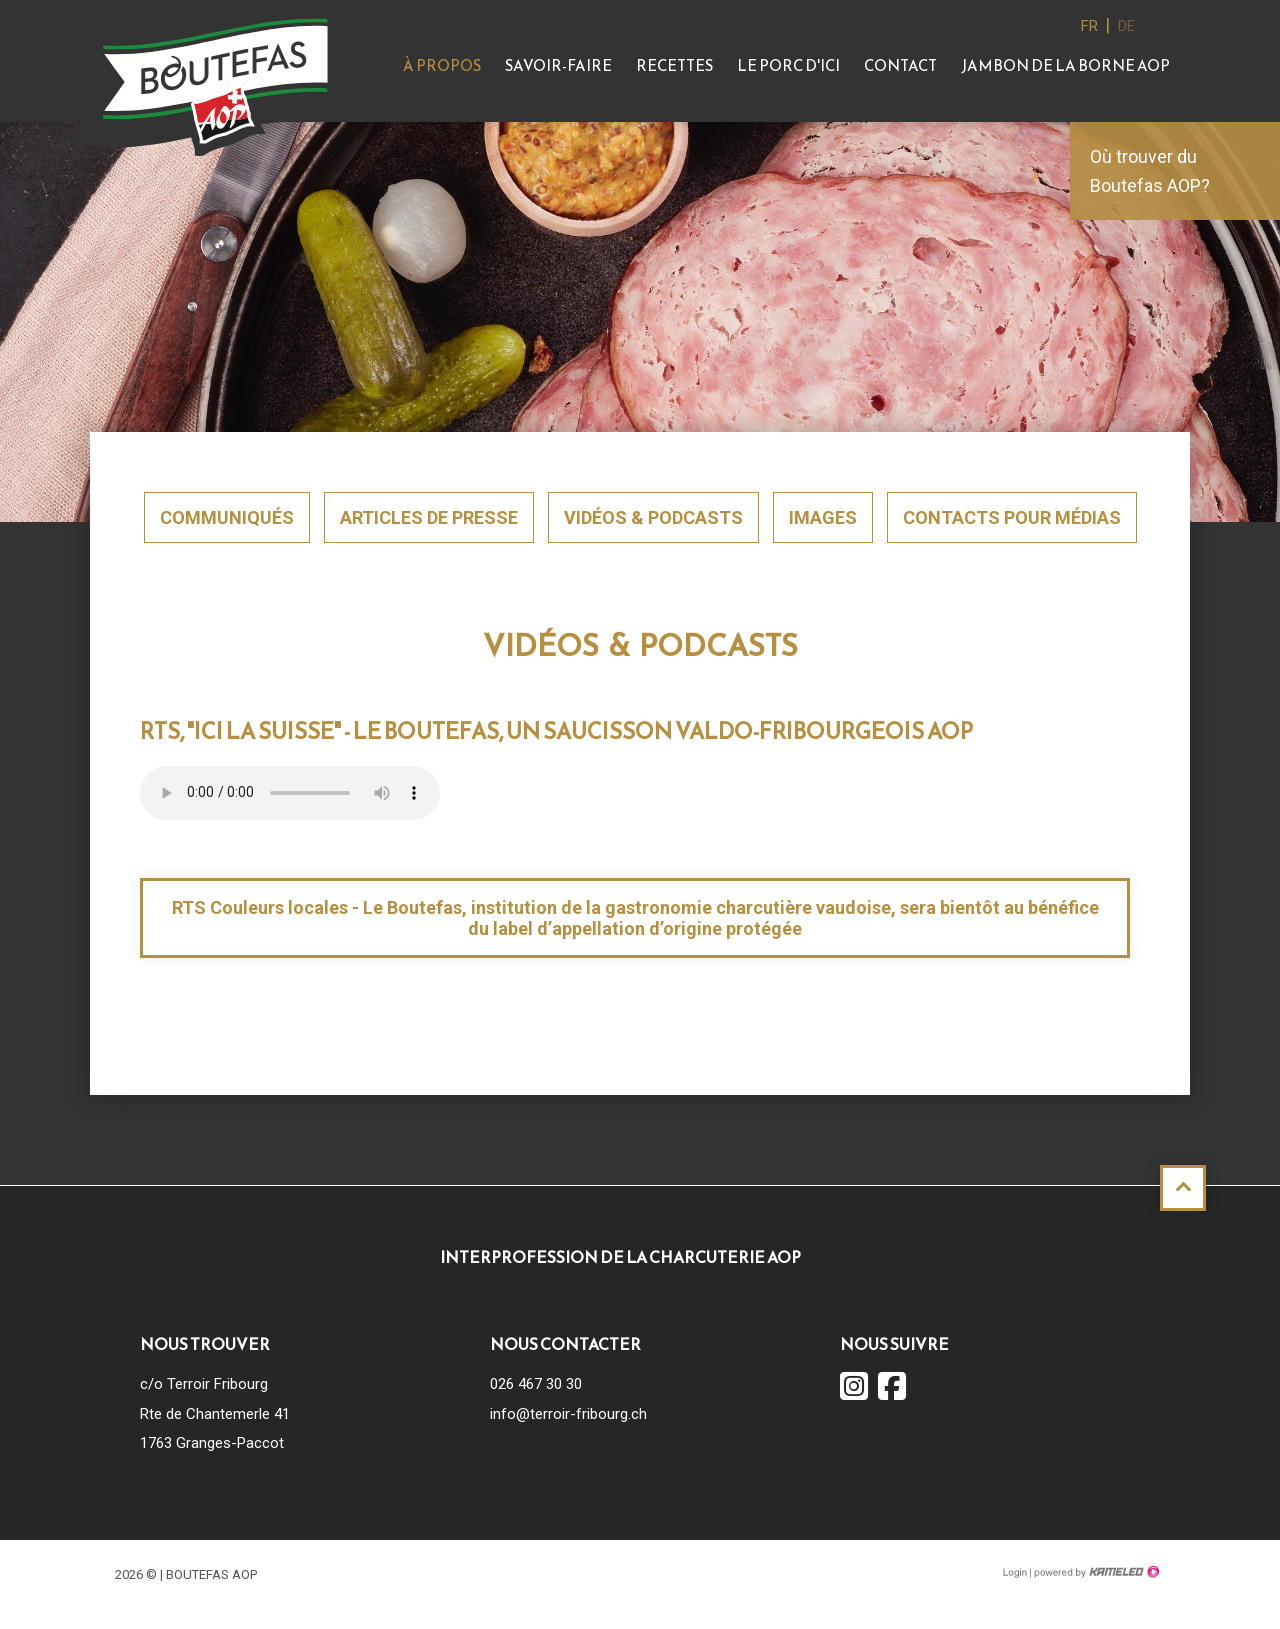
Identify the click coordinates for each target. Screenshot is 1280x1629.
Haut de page (1183, 1188)
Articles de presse (429, 517)
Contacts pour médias (1012, 517)
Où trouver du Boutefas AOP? (1150, 171)
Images (823, 517)
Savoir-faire (558, 65)
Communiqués (227, 517)
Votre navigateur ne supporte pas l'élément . (290, 793)
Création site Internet (1095, 1572)
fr (1089, 26)
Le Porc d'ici (788, 65)
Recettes (674, 65)
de (1126, 26)
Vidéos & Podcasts (653, 517)
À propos (442, 65)
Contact (900, 65)
